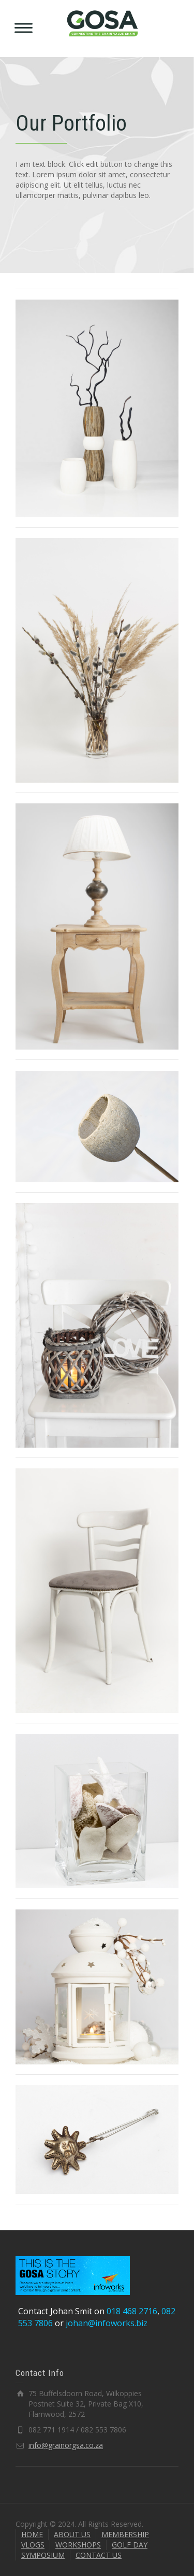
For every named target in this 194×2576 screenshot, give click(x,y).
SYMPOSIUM (43, 2555)
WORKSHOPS (78, 2545)
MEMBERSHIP (125, 2534)
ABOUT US (72, 2534)
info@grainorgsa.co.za (65, 2445)
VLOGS (32, 2545)
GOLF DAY (129, 2545)
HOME (32, 2534)
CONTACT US (99, 2555)
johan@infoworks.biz (106, 2323)
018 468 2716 (132, 2311)
